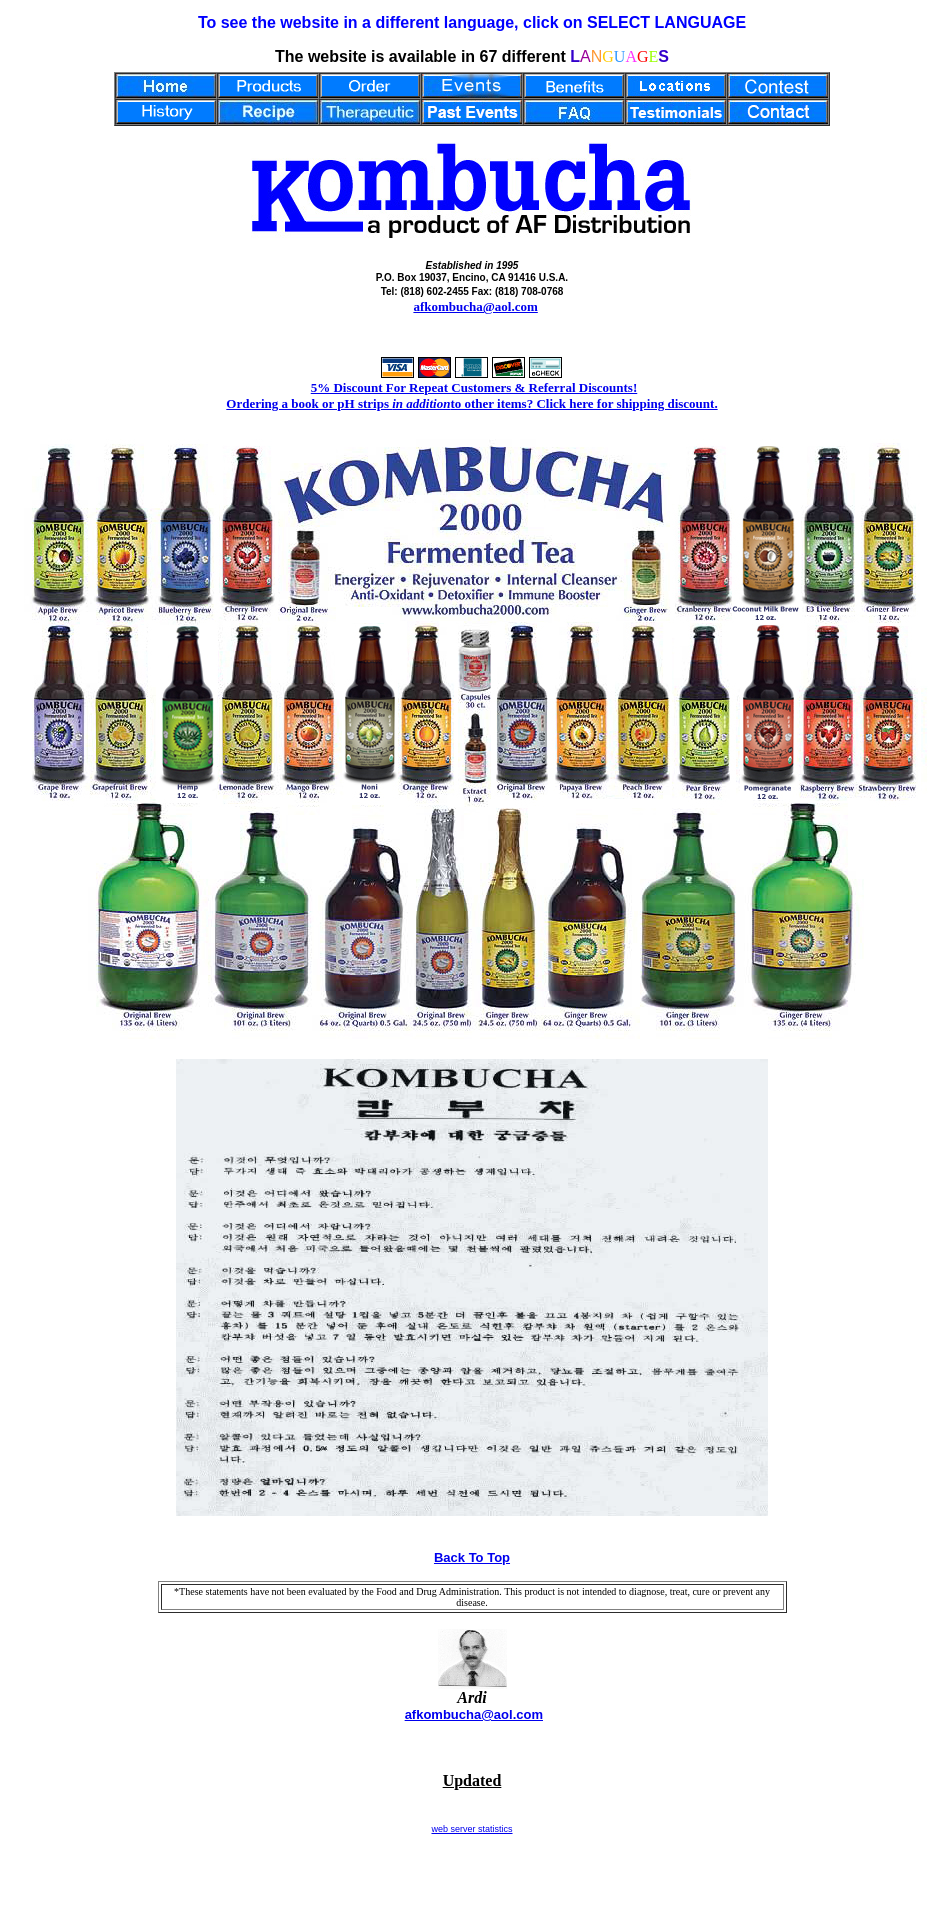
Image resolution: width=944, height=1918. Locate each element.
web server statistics (471, 1829)
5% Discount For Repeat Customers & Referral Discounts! (474, 387)
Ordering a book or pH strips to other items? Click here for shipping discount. (471, 403)
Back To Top (472, 1557)
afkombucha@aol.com (475, 306)
